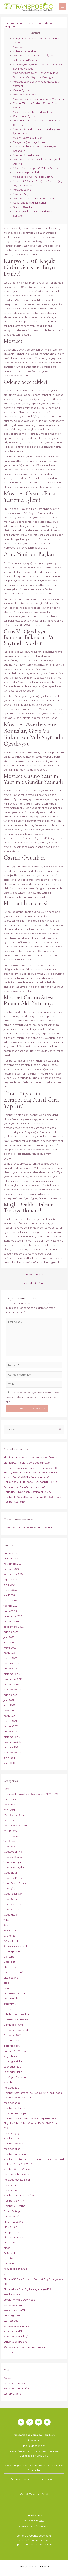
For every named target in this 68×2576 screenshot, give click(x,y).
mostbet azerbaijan (15, 2113)
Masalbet (9, 2082)
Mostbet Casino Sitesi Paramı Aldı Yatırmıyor (38, 99)
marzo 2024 (10, 1600)
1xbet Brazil (10, 1872)
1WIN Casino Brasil (14, 1815)
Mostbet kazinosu (14, 2143)
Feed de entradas (14, 2383)
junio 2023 (9, 1642)
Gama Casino (11, 2040)
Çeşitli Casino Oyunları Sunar (29, 202)
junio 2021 (9, 1758)
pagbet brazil (11, 2216)
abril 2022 (9, 1716)
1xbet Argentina (13, 1851)
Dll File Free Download (17, 2014)
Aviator (8, 1925)
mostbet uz (10, 2190)
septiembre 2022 (14, 1689)
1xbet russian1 (11, 1914)
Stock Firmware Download (19, 2299)
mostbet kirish (12, 2149)
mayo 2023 (10, 1647)
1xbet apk (9, 1846)
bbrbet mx (10, 1967)
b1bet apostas (12, 1951)
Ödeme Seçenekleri (25, 51)
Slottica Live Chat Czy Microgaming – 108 (27, 2289)
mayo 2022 (10, 1710)
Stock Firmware (13, 2294)
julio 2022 (9, 1700)
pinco (7, 2247)
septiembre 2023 (14, 1626)
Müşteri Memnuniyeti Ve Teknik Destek (35, 168)
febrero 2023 (11, 1663)
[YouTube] (47, 2422)
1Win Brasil (10, 1804)
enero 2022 (10, 1731)
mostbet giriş (11, 2133)
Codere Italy (11, 1998)
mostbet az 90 (12, 2103)
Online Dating (12, 2211)
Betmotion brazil (13, 1972)
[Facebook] (21, 2422)
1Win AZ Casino (12, 1799)
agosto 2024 (11, 1579)
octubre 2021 (11, 1747)
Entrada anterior (34, 1274)
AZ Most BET (11, 1941)
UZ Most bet (11, 2320)
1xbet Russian (11, 1909)
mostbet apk (11, 2087)
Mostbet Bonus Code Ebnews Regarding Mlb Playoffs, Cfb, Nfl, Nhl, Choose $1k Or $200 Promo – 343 (33, 2123)
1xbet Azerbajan (13, 1862)
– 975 (6, 1789)
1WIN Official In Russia (16, 1825)
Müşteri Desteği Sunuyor (27, 138)
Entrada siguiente (34, 1283)
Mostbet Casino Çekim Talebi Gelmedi (35, 198)
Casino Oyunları (22, 90)
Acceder (9, 2378)
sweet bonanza (13, 2305)
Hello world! (45, 1527)
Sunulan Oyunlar (22, 207)
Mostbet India (12, 2138)
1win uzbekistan (13, 1836)
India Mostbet (12, 2045)
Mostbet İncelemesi (24, 94)
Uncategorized (38, 23)
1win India (9, 1820)
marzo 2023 (10, 1658)
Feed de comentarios (16, 2388)
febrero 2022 (11, 1726)
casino (7, 1988)
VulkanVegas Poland (16, 2341)
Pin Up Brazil (11, 2226)
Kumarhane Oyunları (25, 116)
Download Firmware (16, 2019)
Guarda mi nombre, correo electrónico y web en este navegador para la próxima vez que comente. (32, 1397)
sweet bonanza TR (14, 2310)
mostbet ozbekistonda (17, 2174)
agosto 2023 (11, 1632)
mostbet (49, 1232)
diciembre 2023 (13, 1616)
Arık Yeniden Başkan (25, 60)
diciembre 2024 (13, 1558)
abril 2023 (9, 1653)
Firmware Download (16, 2030)
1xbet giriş (9, 1888)
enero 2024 (10, 1611)
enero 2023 (10, 1668)
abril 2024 (9, 1595)
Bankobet (9, 1956)
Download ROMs (13, 2024)
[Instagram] (38, 2422)
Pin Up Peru (10, 2242)
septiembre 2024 (14, 1574)
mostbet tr (10, 2185)
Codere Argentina (14, 1993)
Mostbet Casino (22, 189)
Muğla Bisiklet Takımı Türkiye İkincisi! (34, 112)
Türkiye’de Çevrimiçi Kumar (29, 142)
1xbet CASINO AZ (13, 1878)
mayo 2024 (10, 1590)
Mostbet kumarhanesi (16, 2154)
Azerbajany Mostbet (15, 1946)
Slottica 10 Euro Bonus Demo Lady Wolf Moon (30, 1457)
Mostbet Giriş (20, 194)
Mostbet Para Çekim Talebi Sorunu (33, 176)
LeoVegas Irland (13, 2072)
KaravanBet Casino (15, 2051)
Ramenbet (10, 2263)
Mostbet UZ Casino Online (19, 2195)
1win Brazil (9, 1810)
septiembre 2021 (13, 1752)
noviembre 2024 (13, 1563)
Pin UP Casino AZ (13, 2237)
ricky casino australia (15, 2268)
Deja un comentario (15, 23)
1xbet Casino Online (15, 1883)
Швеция (8, 2352)
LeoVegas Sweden (15, 2077)
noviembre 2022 (13, 1679)
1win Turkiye (10, 1830)
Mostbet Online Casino (17, 2169)
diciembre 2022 (13, 1674)
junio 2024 (9, 1584)
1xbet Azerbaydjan (14, 1867)
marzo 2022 (10, 1721)
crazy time (10, 2003)
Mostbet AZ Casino (15, 2108)
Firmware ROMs (13, 2035)
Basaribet (9, 1961)
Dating (8, 2009)
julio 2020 (9, 1763)
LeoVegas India (12, 2066)
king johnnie (11, 2056)
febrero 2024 (11, 1605)
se (5, 2274)
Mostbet (18, 47)
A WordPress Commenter (19, 1527)
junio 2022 (9, 1705)
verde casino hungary (16, 2326)
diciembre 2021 (12, 1737)
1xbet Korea (11, 1899)
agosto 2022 (11, 1695)
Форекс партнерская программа (24, 2347)
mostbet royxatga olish (17, 2179)
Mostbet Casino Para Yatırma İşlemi (33, 55)
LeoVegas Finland (14, 2061)
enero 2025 (10, 1553)
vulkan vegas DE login (16, 2336)
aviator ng (9, 1935)
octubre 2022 (11, 1684)
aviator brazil (11, 1930)
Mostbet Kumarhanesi (26, 155)
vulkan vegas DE (13, 2331)
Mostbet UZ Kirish (14, 2200)
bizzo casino (11, 1977)
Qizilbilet (9, 2258)
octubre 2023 (11, 1621)
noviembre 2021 (13, 1742)
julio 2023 (9, 1637)
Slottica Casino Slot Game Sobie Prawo (27, 1462)
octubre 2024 (11, 1569)
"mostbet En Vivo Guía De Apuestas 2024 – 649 (31, 1794)
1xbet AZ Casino (13, 1857)
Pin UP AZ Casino (13, 2221)
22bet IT (8, 1920)
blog (6, 1982)
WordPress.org (12, 2393)
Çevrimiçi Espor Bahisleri (27, 172)
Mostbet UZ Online (14, 2206)
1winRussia (10, 1841)
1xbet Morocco (12, 1904)
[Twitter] (29, 2422)
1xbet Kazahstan (13, 1893)
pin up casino (11, 2232)
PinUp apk (9, 2253)
